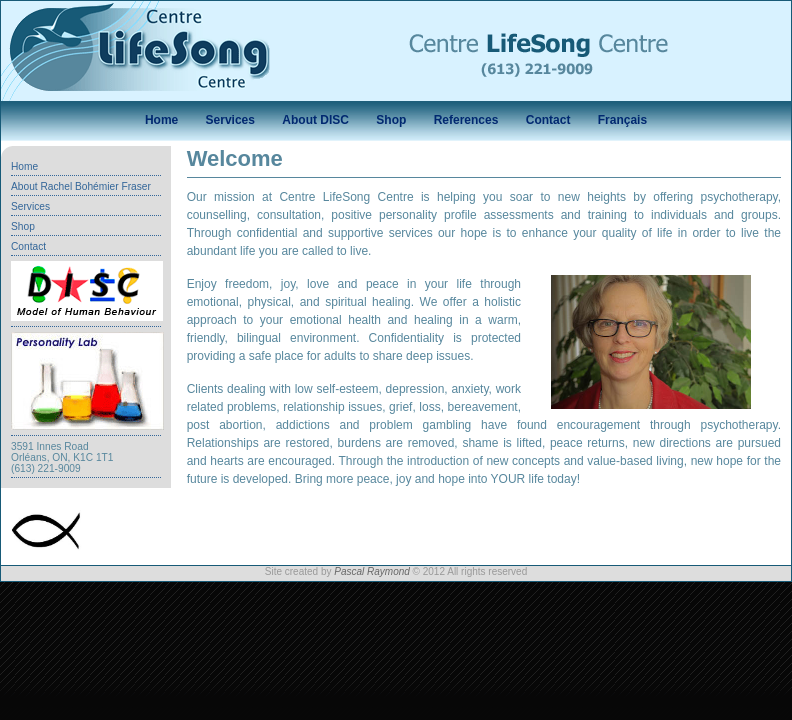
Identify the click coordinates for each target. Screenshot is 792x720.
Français (622, 120)
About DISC (315, 120)
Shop (391, 120)
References (466, 120)
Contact (548, 120)
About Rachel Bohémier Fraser (81, 186)
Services (230, 120)
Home (161, 120)
